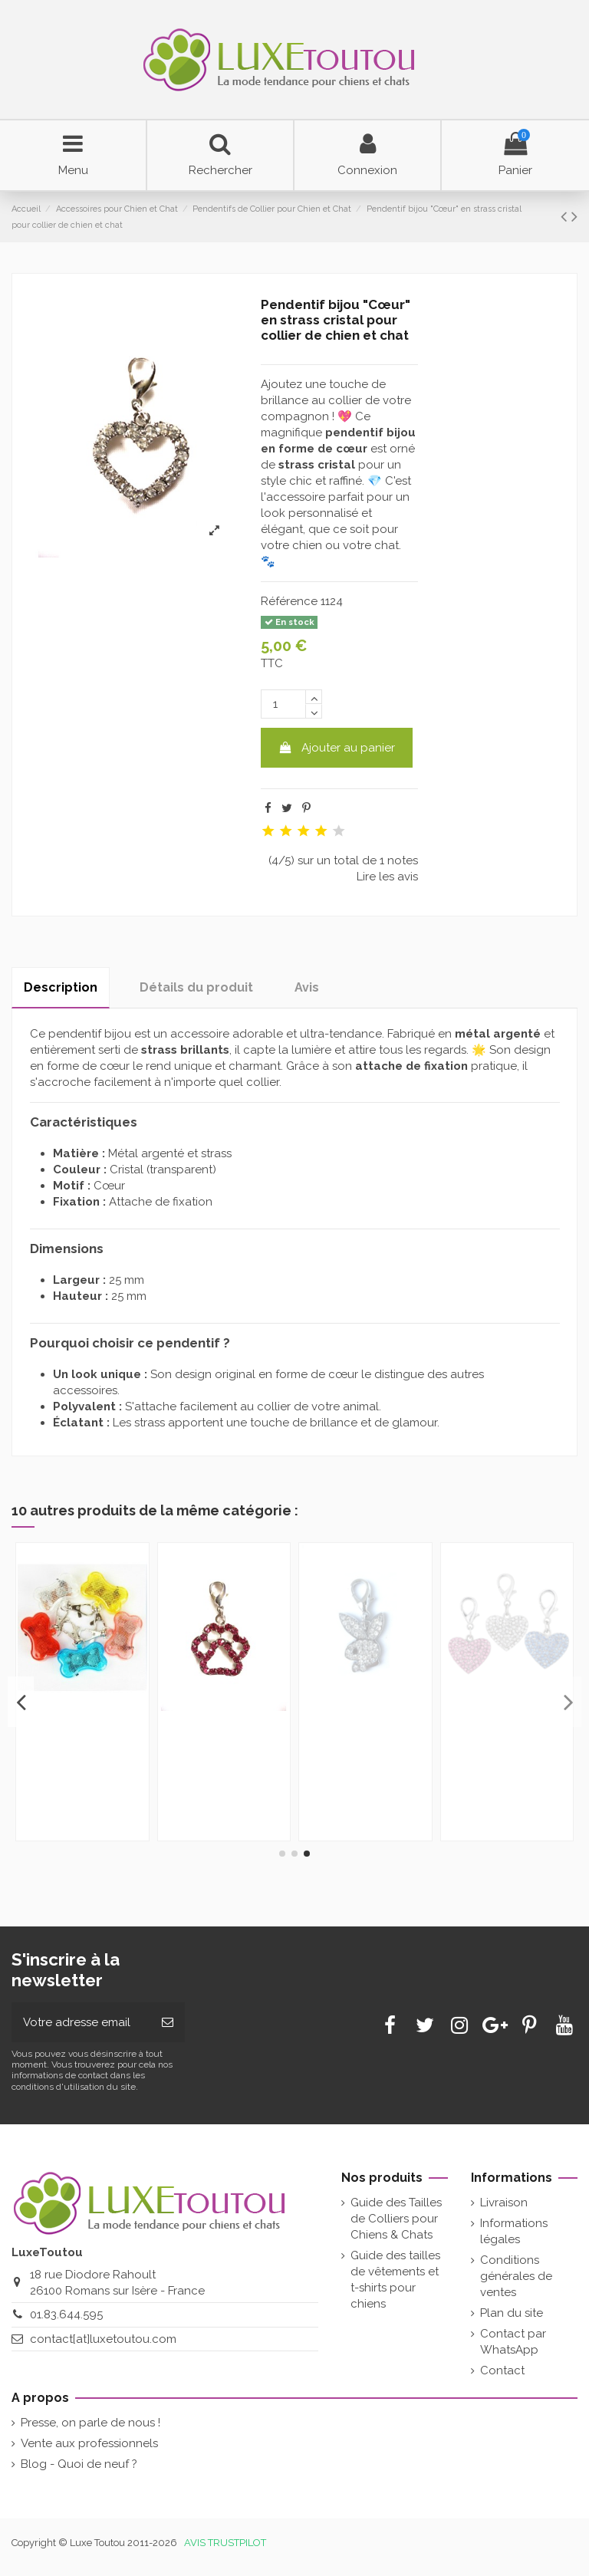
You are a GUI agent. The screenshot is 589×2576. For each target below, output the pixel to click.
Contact (502, 2370)
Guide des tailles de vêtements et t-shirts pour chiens (395, 2280)
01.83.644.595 (66, 2314)
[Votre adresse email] (81, 2022)
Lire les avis (387, 876)
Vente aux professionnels (89, 2443)
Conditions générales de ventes (516, 2276)
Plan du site (511, 2313)
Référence (289, 601)
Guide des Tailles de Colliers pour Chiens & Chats (396, 2219)
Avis (306, 987)
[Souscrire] (167, 2022)
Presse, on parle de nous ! (90, 2423)
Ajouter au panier (337, 748)
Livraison (504, 2202)
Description (60, 987)
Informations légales (514, 2231)
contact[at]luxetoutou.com (103, 2339)
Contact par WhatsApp (513, 2342)
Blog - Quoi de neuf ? (79, 2464)
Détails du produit (196, 987)
